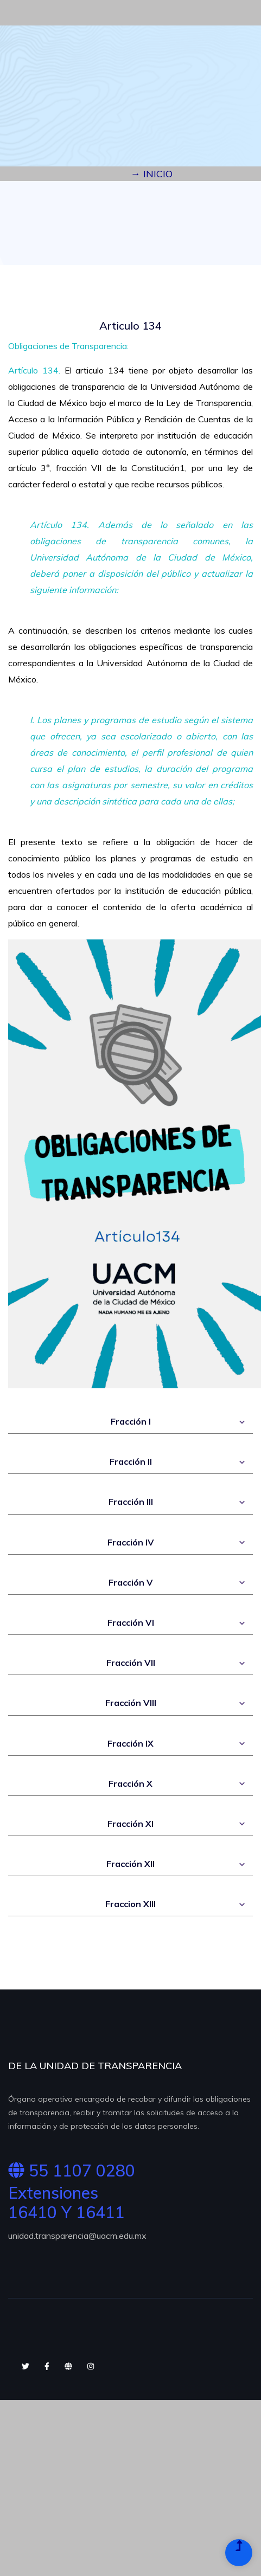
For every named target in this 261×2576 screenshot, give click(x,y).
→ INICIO (152, 174)
